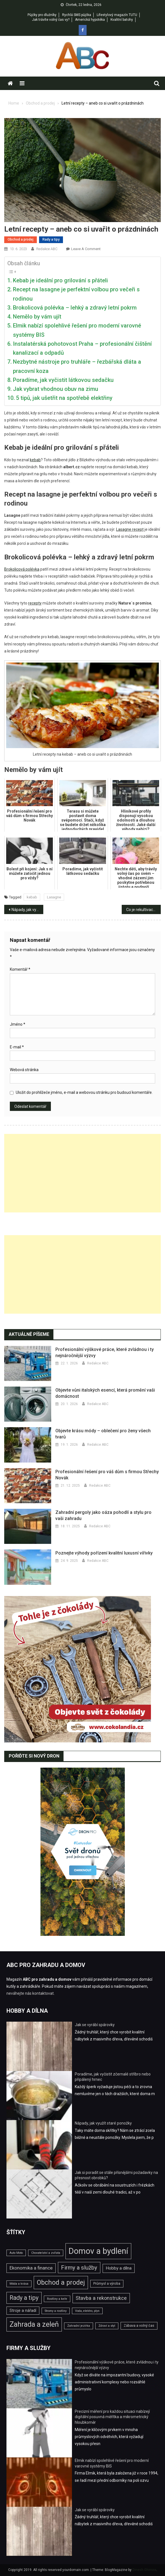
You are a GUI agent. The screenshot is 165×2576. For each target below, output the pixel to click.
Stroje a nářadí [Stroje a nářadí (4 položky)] (23, 2310)
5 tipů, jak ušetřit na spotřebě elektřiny (64, 398)
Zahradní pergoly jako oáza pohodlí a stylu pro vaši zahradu (103, 1515)
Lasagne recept (130, 529)
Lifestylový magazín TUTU (117, 15)
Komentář (20, 969)
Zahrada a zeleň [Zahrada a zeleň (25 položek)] (34, 2324)
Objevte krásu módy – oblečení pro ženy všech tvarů (103, 1434)
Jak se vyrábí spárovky (95, 2024)
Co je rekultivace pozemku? (143, 909)
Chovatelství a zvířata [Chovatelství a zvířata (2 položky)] (45, 2253)
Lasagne (54, 897)
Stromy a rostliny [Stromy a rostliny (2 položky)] (56, 2311)
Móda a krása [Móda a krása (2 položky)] (19, 2284)
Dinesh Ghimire (144, 2570)
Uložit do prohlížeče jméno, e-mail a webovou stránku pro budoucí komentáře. (84, 1092)
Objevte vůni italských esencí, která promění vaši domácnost (105, 1393)
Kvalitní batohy (121, 20)
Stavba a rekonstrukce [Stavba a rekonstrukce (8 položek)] (101, 2298)
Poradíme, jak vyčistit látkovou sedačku (63, 380)
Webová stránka (24, 1069)
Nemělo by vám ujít (37, 316)
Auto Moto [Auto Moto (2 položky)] (16, 2253)
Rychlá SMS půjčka (76, 15)
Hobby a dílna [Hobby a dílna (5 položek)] (119, 2268)
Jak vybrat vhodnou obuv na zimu (55, 389)
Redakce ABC (47, 249)
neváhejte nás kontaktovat (30, 1993)
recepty (35, 603)
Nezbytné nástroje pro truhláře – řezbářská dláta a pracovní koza (77, 366)
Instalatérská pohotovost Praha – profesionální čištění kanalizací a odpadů (82, 348)
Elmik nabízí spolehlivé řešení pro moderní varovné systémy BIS (77, 330)
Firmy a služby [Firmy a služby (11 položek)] (79, 2267)
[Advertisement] (82, 1173)
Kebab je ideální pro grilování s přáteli (60, 280)
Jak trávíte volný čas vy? (50, 20)
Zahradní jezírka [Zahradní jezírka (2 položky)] (78, 2326)
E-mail (17, 1047)
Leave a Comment (86, 249)
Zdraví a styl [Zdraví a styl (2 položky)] (106, 2326)
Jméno (17, 1024)
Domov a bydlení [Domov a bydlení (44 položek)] (98, 2251)
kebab (32, 897)
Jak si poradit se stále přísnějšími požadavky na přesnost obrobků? (116, 2175)
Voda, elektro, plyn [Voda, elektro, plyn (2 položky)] (87, 2311)
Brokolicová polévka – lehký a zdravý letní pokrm (75, 307)
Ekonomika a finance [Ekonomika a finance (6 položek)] (31, 2268)
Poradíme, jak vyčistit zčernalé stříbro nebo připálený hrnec (113, 2077)
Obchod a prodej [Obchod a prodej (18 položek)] (61, 2282)
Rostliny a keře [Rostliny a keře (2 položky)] (57, 2299)
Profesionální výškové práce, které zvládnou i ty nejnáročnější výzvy (104, 1352)
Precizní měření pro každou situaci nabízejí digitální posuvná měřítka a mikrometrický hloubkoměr (112, 2417)
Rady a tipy (51, 239)
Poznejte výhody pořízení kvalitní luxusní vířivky (104, 1553)
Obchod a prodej (20, 239)
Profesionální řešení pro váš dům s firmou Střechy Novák (107, 1474)
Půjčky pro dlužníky (42, 15)
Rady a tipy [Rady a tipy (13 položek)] (24, 2297)
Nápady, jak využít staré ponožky (27, 909)
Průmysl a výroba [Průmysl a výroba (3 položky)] (106, 2283)
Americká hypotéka (90, 20)
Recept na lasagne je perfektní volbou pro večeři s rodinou (76, 294)
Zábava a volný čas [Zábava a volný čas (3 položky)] (139, 2325)
